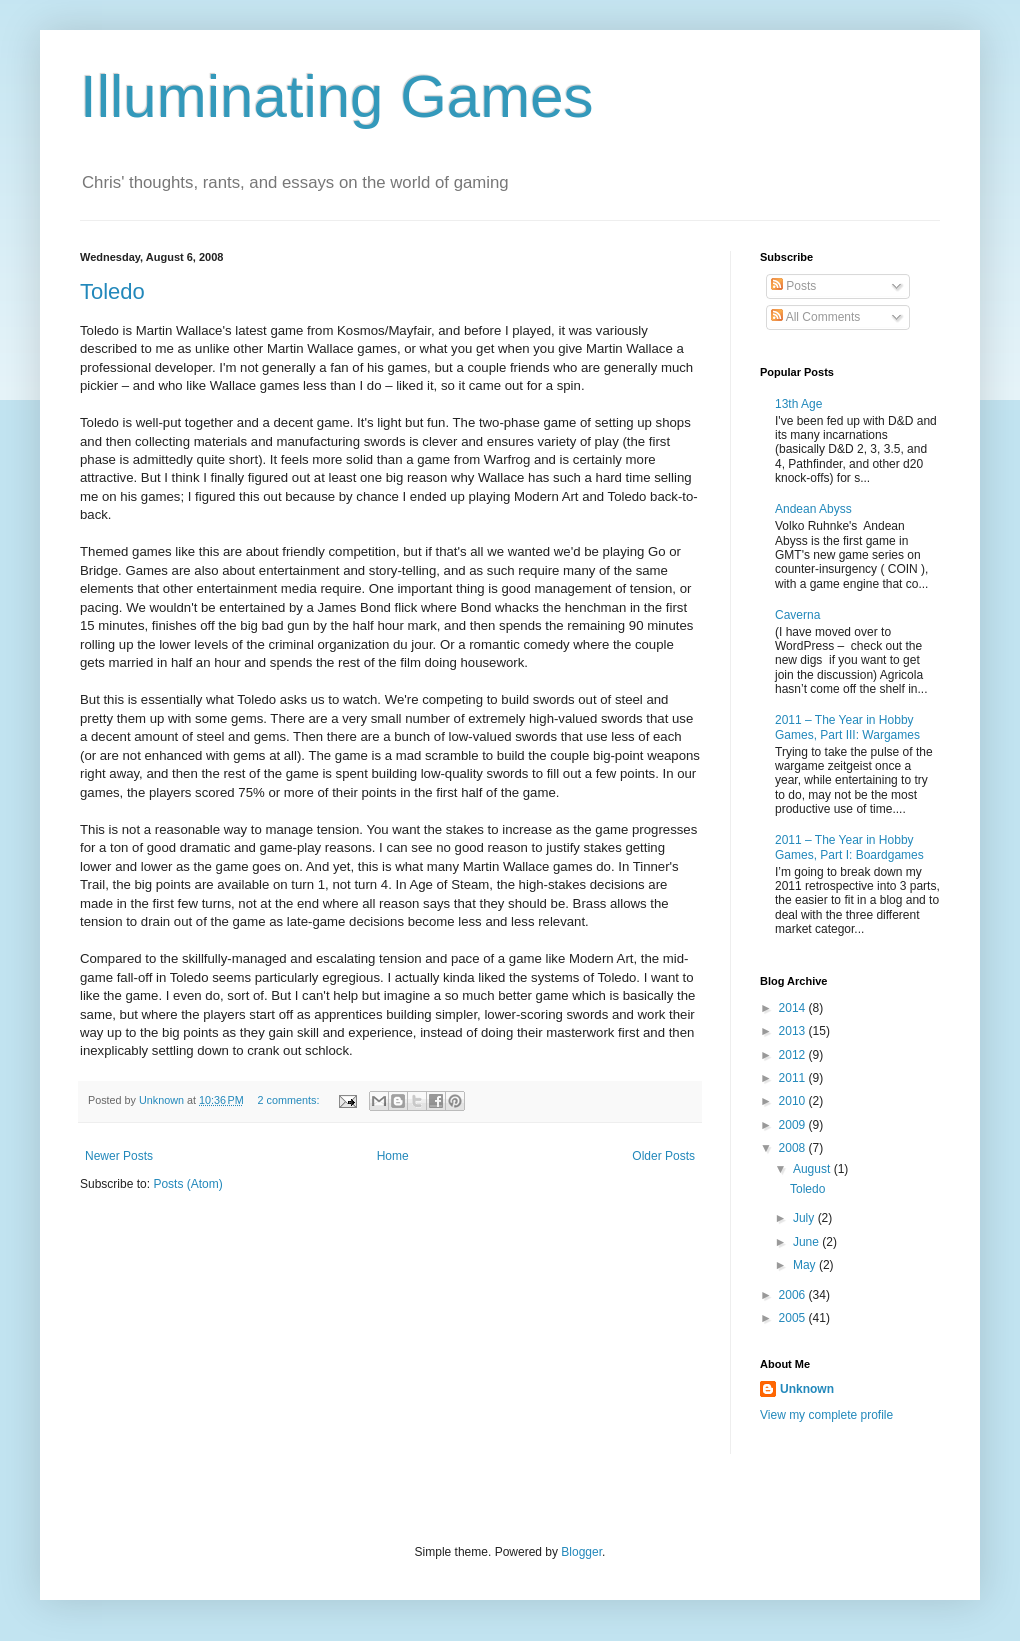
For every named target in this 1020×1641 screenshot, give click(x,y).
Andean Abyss (813, 509)
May (806, 1265)
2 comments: (290, 1100)
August (813, 1169)
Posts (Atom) (187, 1184)
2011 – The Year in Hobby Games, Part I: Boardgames (849, 847)
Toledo (112, 291)
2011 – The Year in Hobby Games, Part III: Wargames (847, 727)
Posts (793, 286)
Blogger (581, 1552)
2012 (794, 1055)
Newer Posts (119, 1156)
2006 (794, 1295)
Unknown (807, 1389)
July (805, 1218)
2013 (794, 1031)
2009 (794, 1125)
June (807, 1242)
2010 (794, 1101)
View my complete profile (826, 1415)
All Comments (815, 317)
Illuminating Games (337, 96)
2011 (794, 1078)
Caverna (797, 615)
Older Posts (663, 1156)
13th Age (798, 404)
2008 (794, 1148)
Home (393, 1156)
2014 (794, 1008)
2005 (794, 1318)
